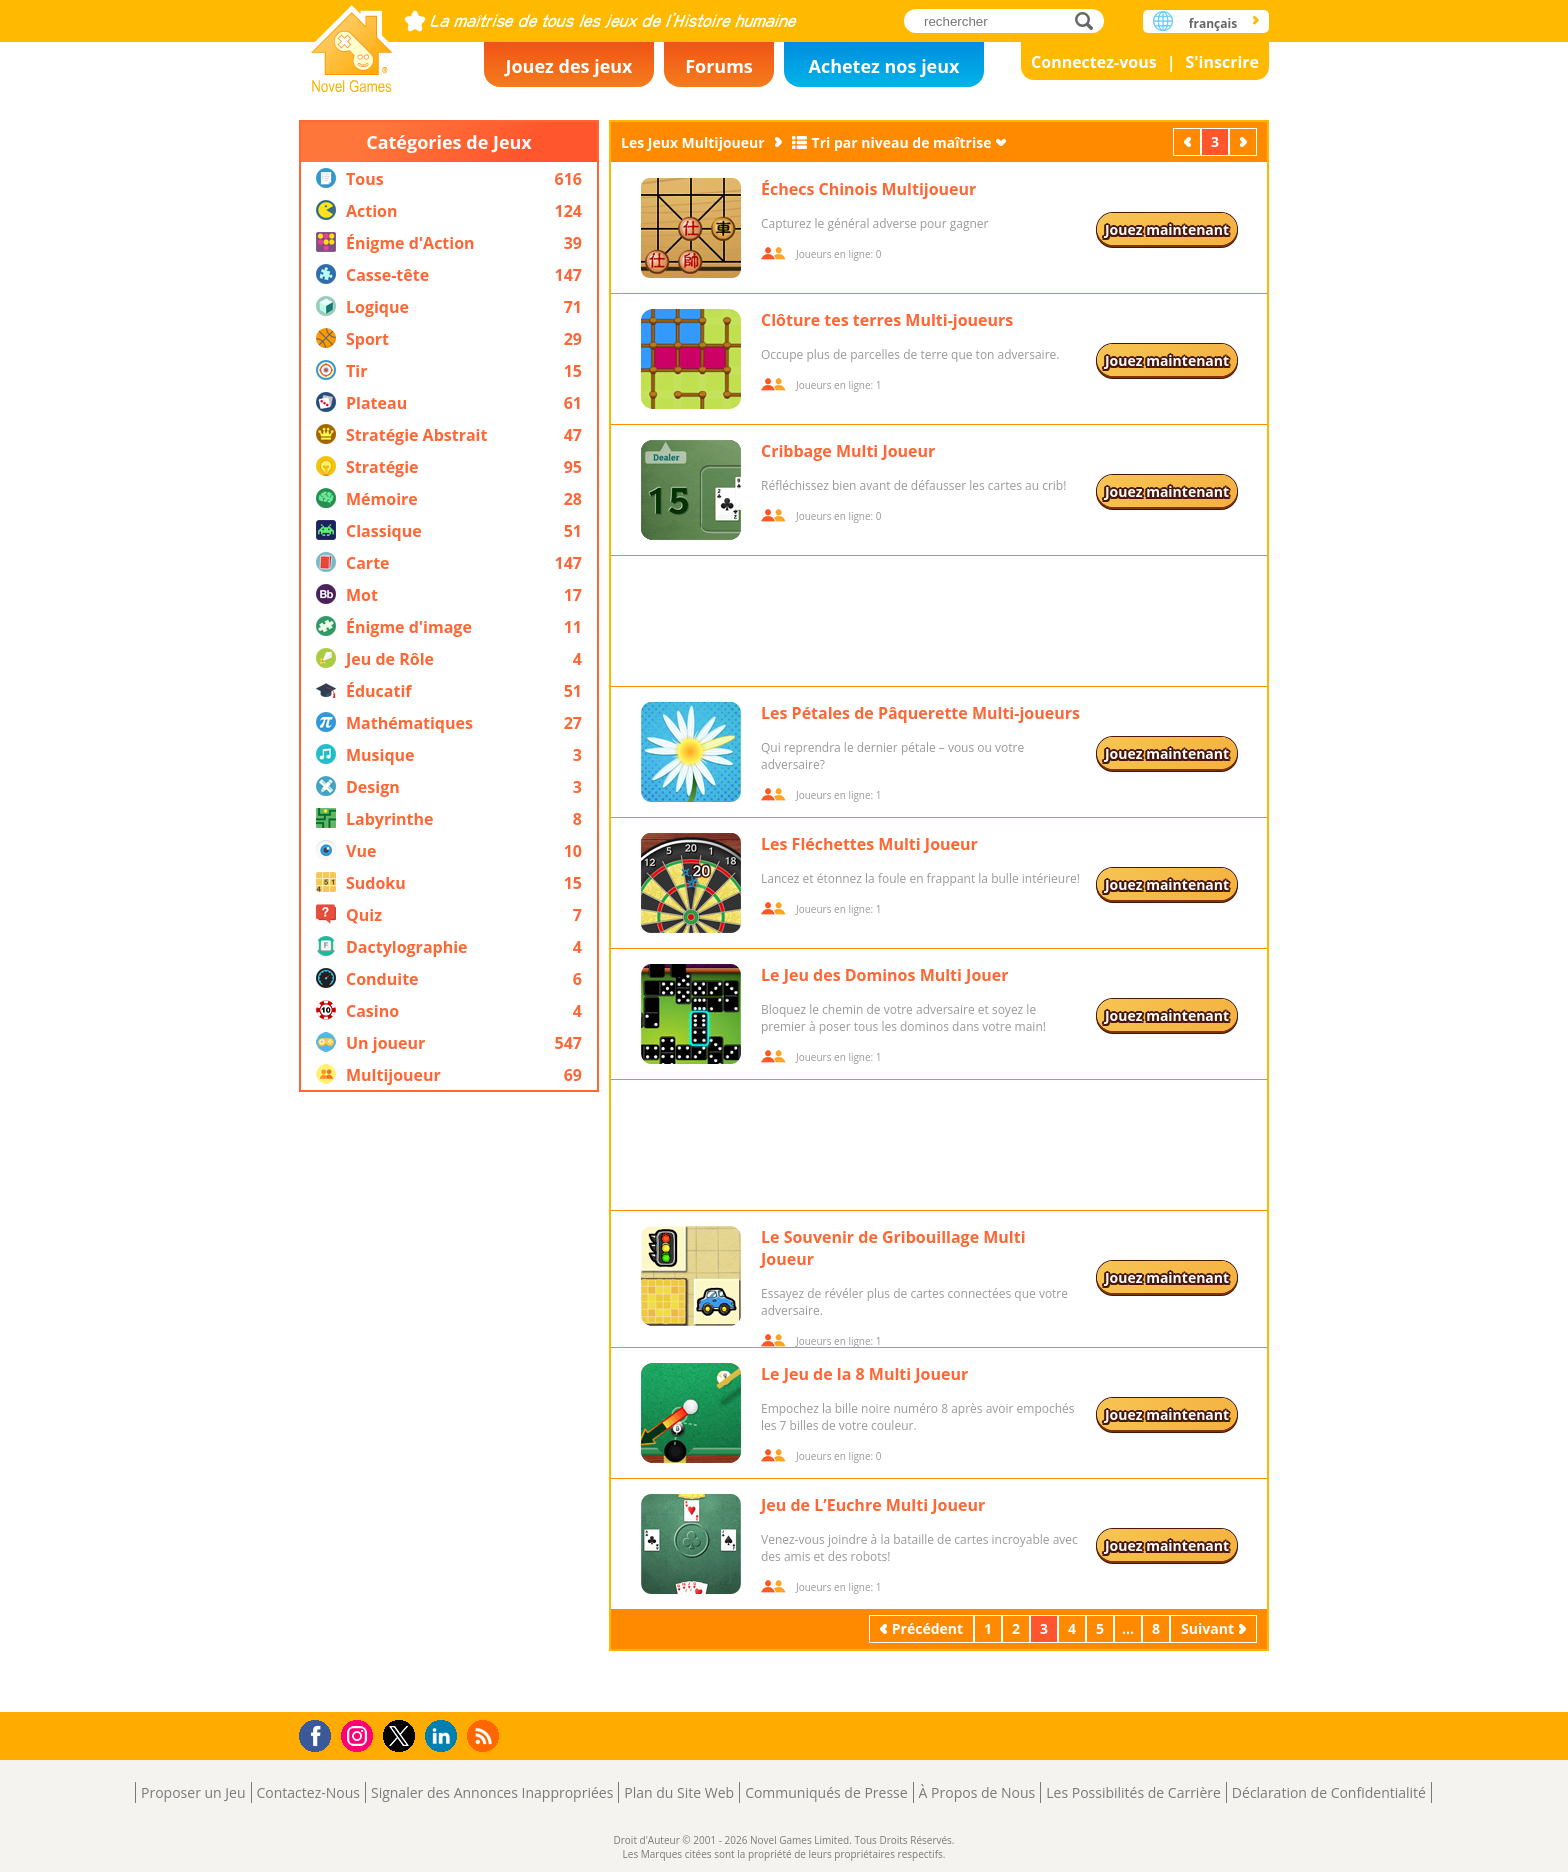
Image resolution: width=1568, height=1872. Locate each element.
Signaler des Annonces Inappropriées (492, 1792)
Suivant (1245, 141)
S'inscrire (1222, 62)
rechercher (1089, 20)
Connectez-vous (1094, 62)
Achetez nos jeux (883, 66)
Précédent (1189, 141)
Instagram (360, 1734)
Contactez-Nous (308, 1792)
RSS (485, 1735)
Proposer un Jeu (193, 1792)
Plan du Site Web (679, 1792)
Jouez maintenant (1167, 229)
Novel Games (352, 42)
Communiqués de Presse (826, 1792)
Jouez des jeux (568, 66)
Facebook (320, 1733)
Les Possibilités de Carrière (1133, 1792)
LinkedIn (444, 1736)
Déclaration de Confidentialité (1329, 1792)
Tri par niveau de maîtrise (902, 142)
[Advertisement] (449, 1402)
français (1213, 23)
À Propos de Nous (977, 1792)
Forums (719, 66)
